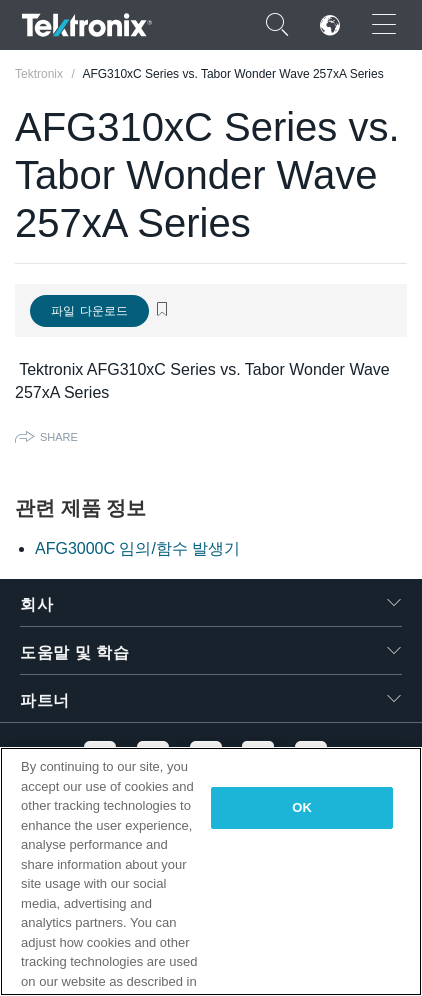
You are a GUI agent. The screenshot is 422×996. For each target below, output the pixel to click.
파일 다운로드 (89, 311)
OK (302, 807)
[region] (211, 871)
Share (59, 437)
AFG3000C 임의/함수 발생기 (137, 548)
